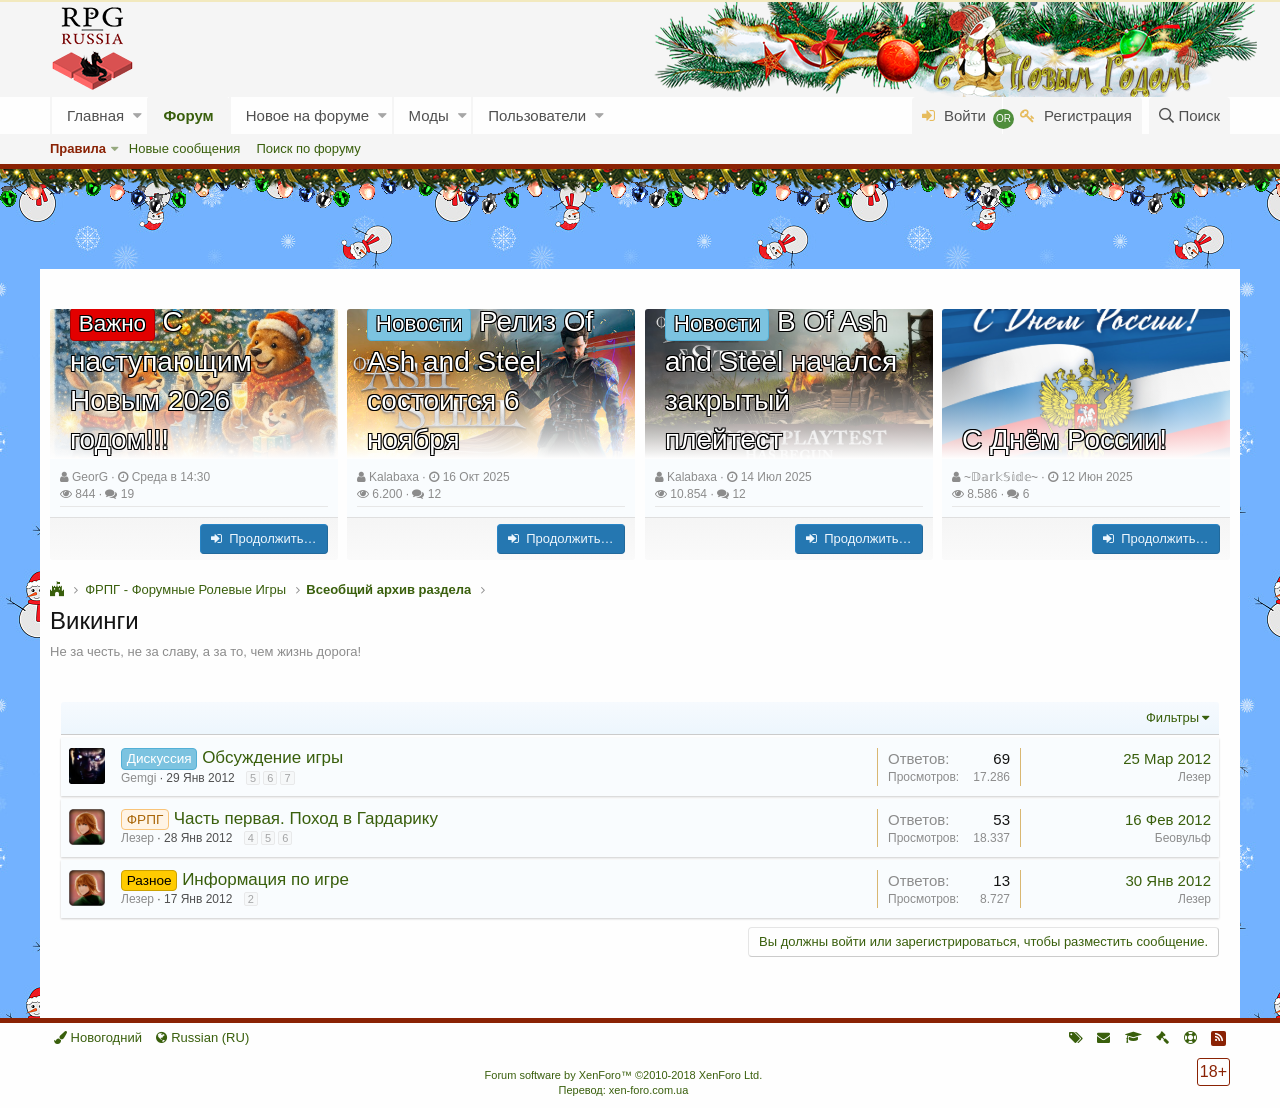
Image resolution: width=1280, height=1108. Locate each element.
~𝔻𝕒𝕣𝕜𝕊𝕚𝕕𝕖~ (1001, 477)
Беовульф (1183, 838)
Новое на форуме (307, 115)
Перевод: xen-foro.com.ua (623, 1090)
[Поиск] (1189, 115)
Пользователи (537, 115)
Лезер (1194, 777)
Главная (95, 115)
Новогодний (98, 1037)
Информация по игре (265, 879)
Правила (78, 148)
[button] (137, 115)
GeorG (90, 477)
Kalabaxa (394, 477)
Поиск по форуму (308, 148)
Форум (189, 115)
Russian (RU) (202, 1037)
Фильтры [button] (1172, 717)
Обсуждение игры (272, 757)
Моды (429, 115)
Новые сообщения (185, 148)
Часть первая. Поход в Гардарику (306, 818)
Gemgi (138, 778)
